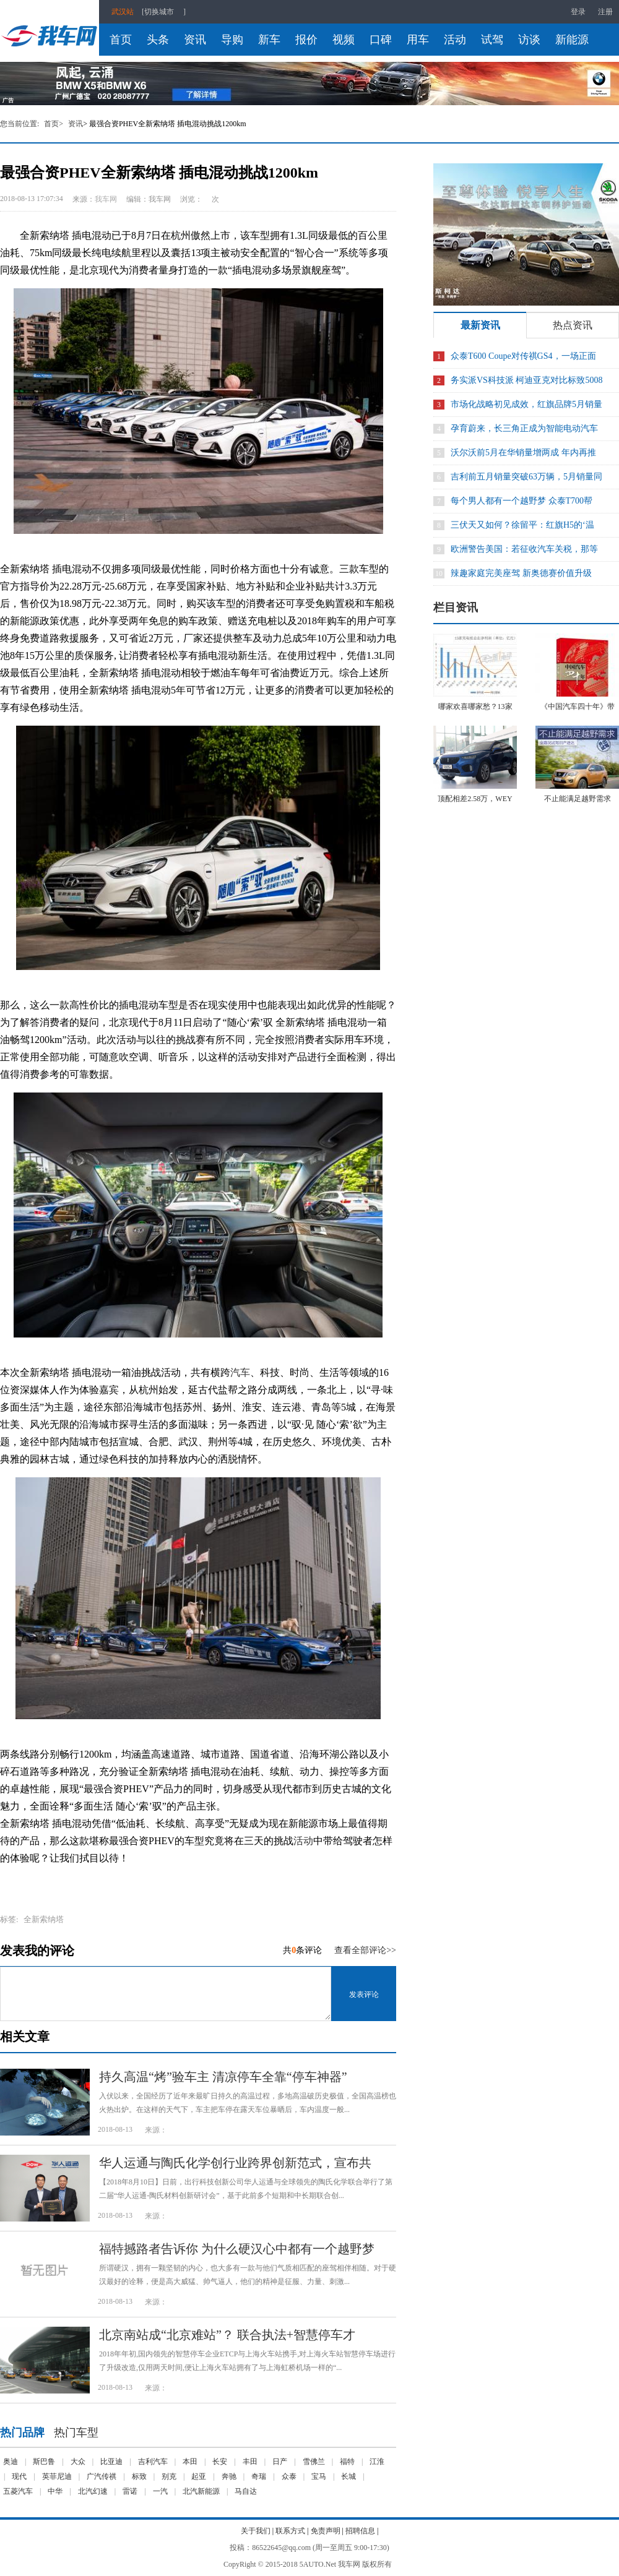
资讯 (195, 39)
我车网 (106, 199)
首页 (121, 39)
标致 (139, 2476)
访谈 (529, 39)
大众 (78, 2461)
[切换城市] (164, 11)
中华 (55, 2491)
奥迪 (10, 2461)
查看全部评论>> (365, 1950)
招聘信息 (360, 2531)
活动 (455, 39)
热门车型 (76, 2432)
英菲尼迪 (57, 2476)
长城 (348, 2476)
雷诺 (130, 2491)
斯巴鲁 (44, 2461)
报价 (306, 39)
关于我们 (256, 2531)
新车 (269, 39)
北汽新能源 (201, 2491)
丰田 (250, 2461)
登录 (578, 11)
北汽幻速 (93, 2491)
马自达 (246, 2491)
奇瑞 (258, 2476)
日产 (279, 2461)
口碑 (381, 39)
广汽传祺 (101, 2476)
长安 (219, 2461)
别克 (169, 2476)
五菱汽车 (18, 2491)
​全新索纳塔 (44, 1919)
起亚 (198, 2476)
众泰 (289, 2476)
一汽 (160, 2491)
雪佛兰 (314, 2461)
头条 (158, 39)
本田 (190, 2461)
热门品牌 (22, 2432)
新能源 (572, 39)
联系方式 (290, 2531)
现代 (19, 2476)
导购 (232, 39)
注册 (605, 11)
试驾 (492, 39)
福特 (347, 2461)
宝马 (318, 2476)
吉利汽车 (153, 2461)
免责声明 (325, 2531)
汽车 (240, 1372)
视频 (343, 39)
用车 (418, 39)
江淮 (377, 2461)
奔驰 (229, 2476)
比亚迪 (111, 2461)
